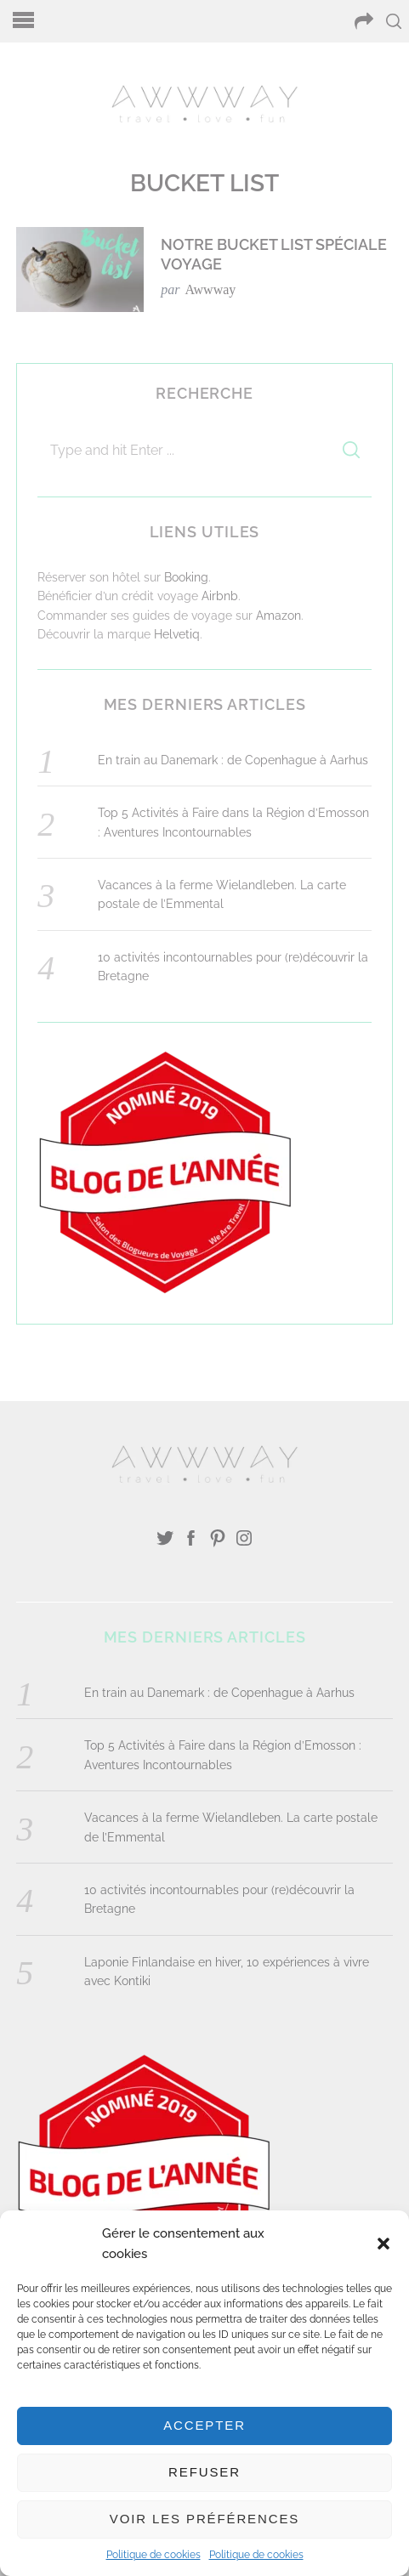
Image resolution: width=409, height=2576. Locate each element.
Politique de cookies (153, 2555)
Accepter (204, 2425)
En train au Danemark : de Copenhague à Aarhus (233, 760)
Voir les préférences (204, 2518)
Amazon (278, 615)
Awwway (210, 289)
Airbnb (220, 596)
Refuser (204, 2472)
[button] (383, 2243)
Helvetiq (177, 634)
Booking (186, 577)
